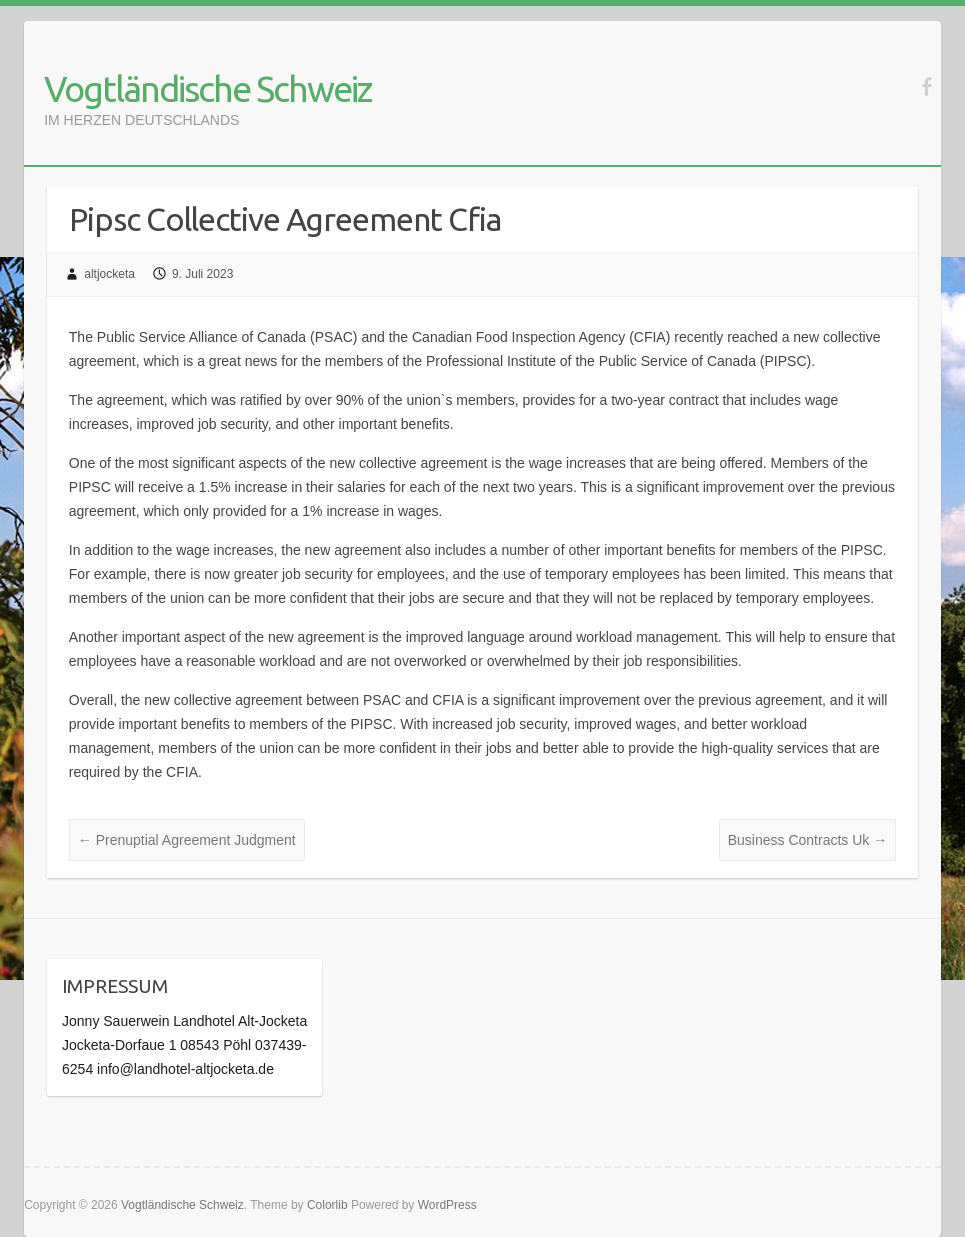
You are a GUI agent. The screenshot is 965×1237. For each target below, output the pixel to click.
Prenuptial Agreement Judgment (187, 840)
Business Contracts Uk (808, 840)
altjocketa (109, 274)
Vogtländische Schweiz (207, 88)
